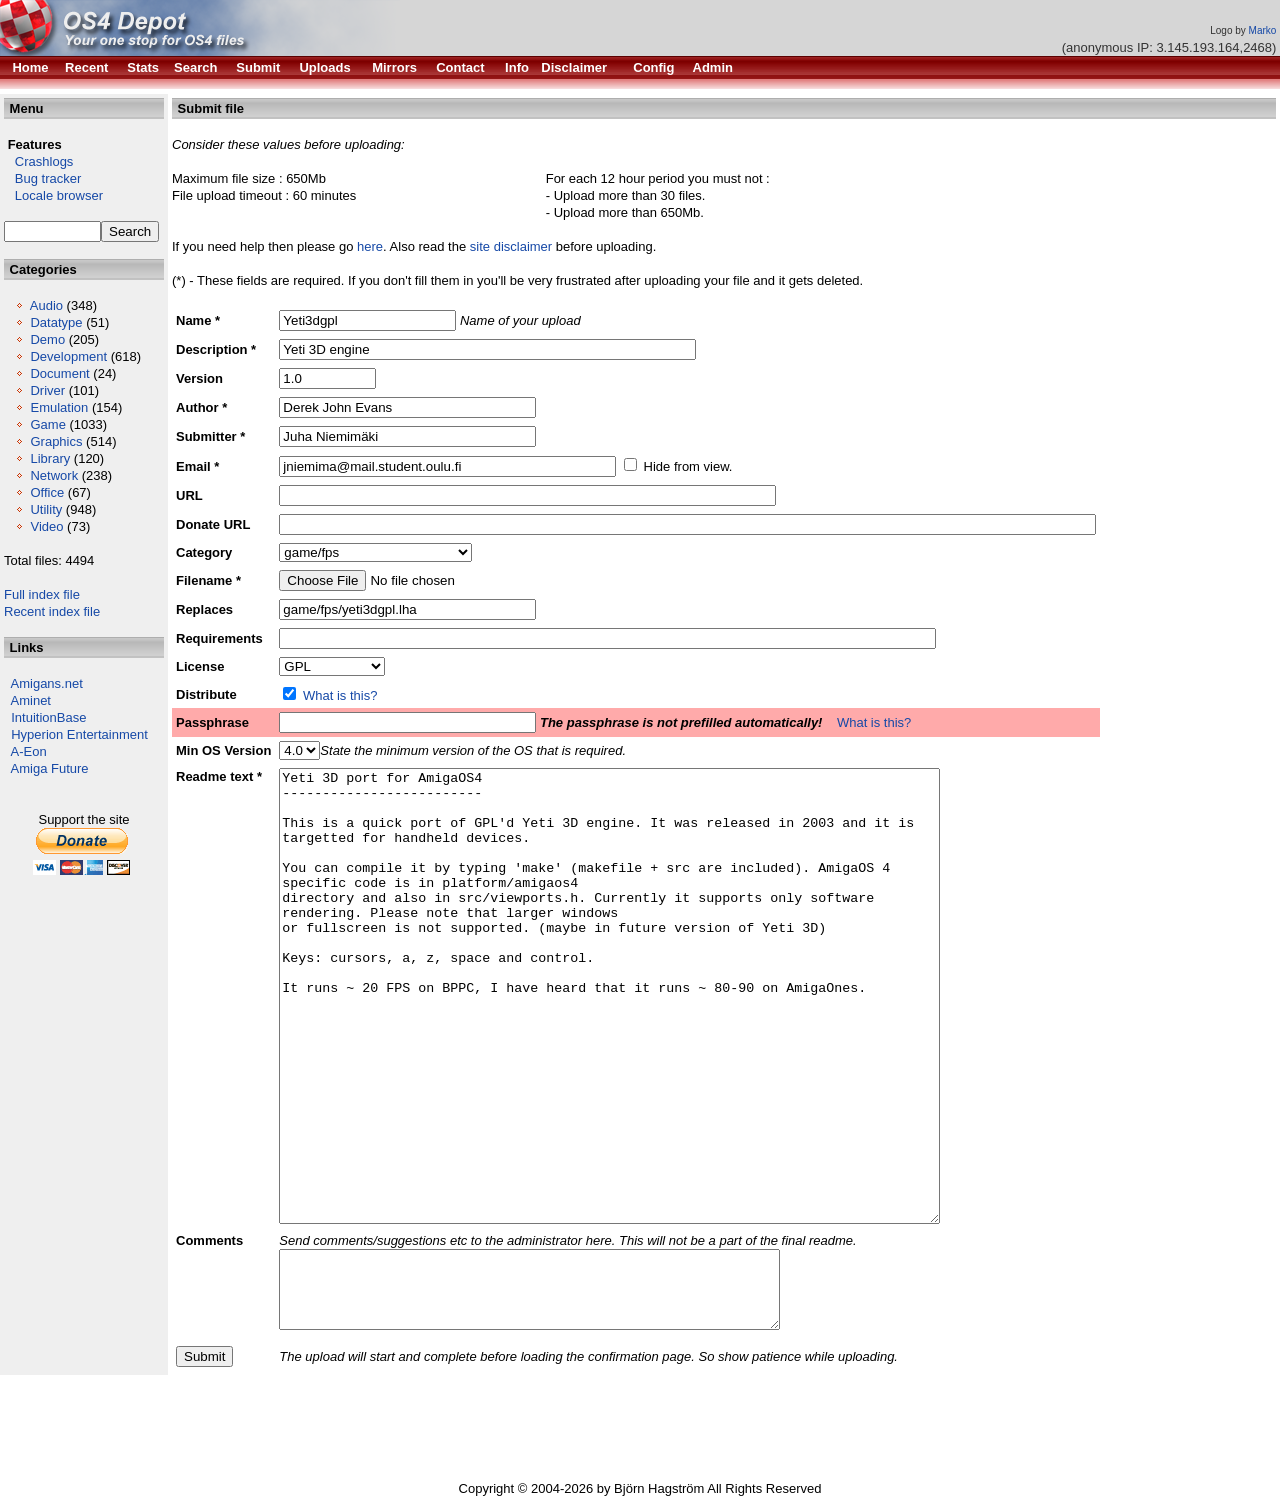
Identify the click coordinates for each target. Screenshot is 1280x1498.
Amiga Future (50, 768)
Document (59, 373)
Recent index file (52, 611)
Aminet (31, 700)
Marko (1263, 30)
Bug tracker (42, 178)
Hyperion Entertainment (79, 734)
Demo (47, 339)
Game (47, 424)
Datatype (56, 322)
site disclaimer (511, 246)
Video (46, 526)
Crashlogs (38, 161)
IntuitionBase (48, 717)
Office (47, 492)
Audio (46, 305)
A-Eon (29, 751)
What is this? (340, 695)
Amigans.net (47, 683)
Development (68, 356)
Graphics (56, 441)
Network (54, 475)
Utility (46, 509)
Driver (47, 390)
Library (50, 458)
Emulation (59, 407)
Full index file (42, 594)
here (370, 246)
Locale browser (53, 195)
